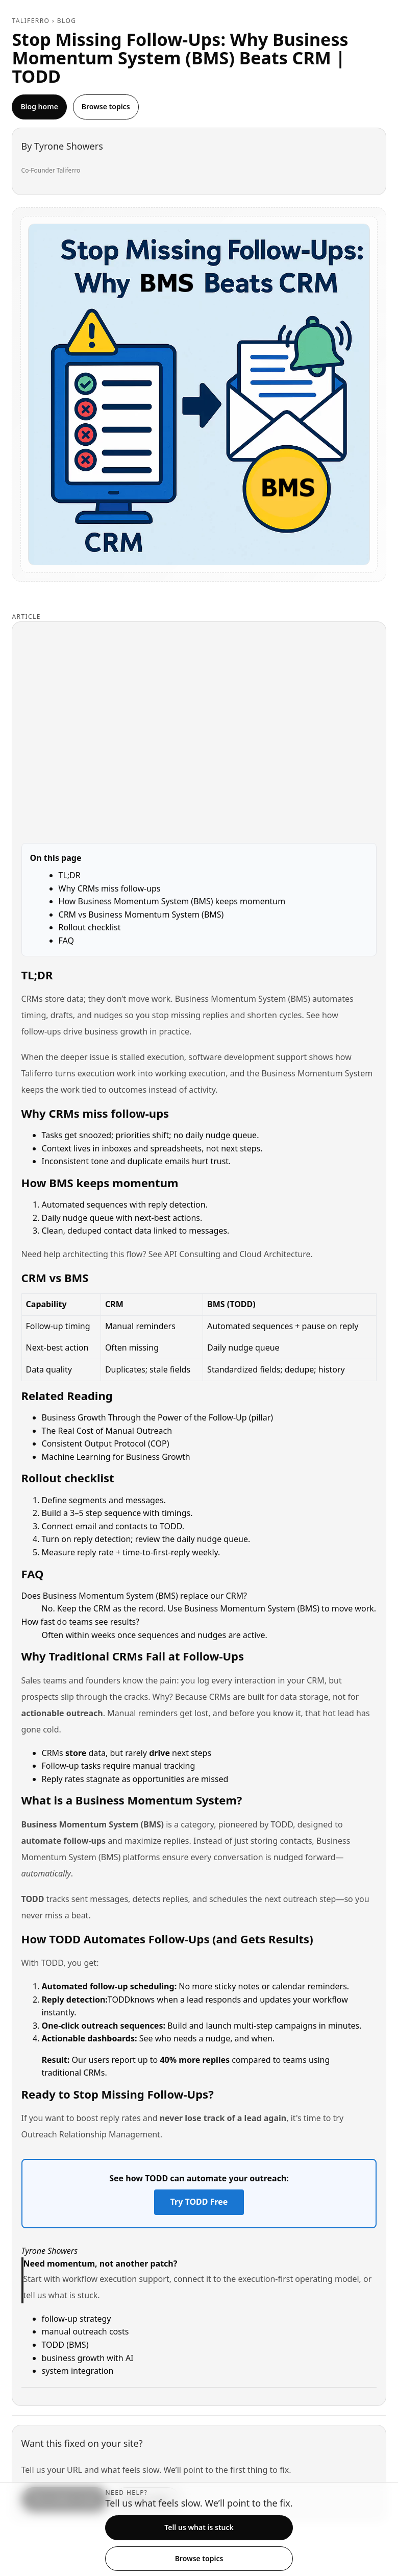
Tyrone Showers (68, 146)
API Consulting (192, 1254)
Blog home (39, 106)
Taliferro (30, 20)
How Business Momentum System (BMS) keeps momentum (172, 901)
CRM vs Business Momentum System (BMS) (141, 914)
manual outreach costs (85, 2331)
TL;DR (70, 875)
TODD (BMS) (65, 2344)
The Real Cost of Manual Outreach (107, 1430)
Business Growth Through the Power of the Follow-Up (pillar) (157, 1417)
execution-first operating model (298, 2278)
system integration (78, 2370)
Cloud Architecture (274, 1254)
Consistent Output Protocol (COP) (105, 1443)
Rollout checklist (90, 927)
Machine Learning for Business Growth (116, 1456)
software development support (247, 1057)
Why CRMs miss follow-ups (110, 888)
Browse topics (106, 106)
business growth (116, 1031)
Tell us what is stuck (199, 2527)
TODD (282, 1824)
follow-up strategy (76, 2318)
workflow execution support (115, 2278)
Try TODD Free (199, 2201)
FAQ (66, 940)
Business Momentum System (316, 1073)
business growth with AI (88, 2358)
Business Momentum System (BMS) (242, 998)
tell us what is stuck (60, 2295)
